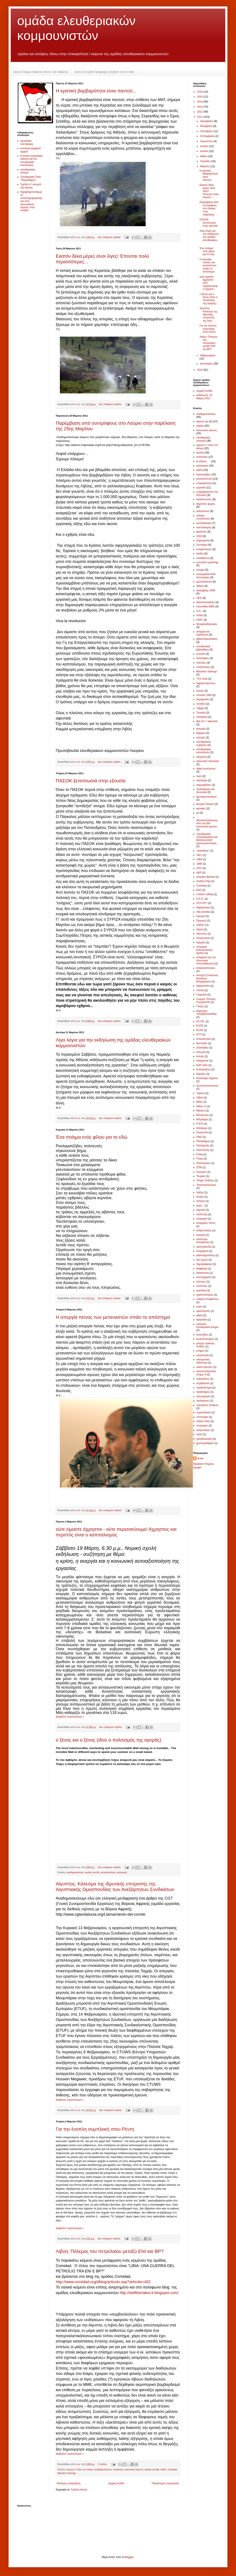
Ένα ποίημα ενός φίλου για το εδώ (91, 1137)
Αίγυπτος (201, 933)
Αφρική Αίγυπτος (205, 683)
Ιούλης (200, 690)
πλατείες (201, 662)
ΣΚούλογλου (203, 1163)
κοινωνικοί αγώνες (134, 2469)
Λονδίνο (201, 703)
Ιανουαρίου (207, 363)
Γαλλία (200, 990)
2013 (200, 106)
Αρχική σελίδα (116, 2483)
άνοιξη (200, 1196)
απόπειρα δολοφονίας (202, 1241)
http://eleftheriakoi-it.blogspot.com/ (149, 2293)
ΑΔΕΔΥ (200, 924)
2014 (200, 101)
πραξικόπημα (204, 1387)
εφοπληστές (203, 1311)
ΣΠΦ (199, 1167)
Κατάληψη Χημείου (207, 1078)
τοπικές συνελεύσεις (203, 517)
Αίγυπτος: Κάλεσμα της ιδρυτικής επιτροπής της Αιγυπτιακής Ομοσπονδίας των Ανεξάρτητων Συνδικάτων (115, 1886)
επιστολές (201, 1285)
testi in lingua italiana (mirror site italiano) (41, 72)
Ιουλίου (204, 146)
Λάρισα (200, 1093)
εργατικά (201, 1290)
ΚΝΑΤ (199, 619)
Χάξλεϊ (200, 1192)
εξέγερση (201, 756)
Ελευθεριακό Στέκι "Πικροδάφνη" (30, 178)
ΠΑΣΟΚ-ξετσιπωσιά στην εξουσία (91, 780)
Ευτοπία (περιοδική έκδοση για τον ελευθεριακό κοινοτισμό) (31, 160)
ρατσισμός (122, 1872)
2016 (200, 91)
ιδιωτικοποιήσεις (205, 602)
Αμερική (200, 942)
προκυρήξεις (203, 474)
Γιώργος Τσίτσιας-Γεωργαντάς (206, 1001)
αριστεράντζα (203, 1246)
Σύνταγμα (201, 544)
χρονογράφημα (205, 1443)
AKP (198, 872)
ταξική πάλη (203, 1421)
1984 (199, 859)
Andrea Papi (203, 881)
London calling (204, 894)
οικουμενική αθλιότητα (203, 1361)
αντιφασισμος (204, 549)
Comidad (172, 2469)
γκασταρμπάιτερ (205, 1255)
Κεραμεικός (202, 699)
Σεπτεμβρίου (207, 136)
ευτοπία (200, 653)
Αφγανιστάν (203, 985)
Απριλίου (205, 161)
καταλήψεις (202, 658)
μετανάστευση (108, 1872)
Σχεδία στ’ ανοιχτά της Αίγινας (30, 186)
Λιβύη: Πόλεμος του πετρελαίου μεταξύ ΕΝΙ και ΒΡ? (110, 2251)
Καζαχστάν (202, 1060)
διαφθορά (201, 1268)
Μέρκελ (200, 1110)
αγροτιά (200, 1209)
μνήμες (200, 1350)
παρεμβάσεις (203, 784)
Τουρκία (200, 1176)
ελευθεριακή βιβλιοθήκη (203, 648)
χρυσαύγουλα (204, 581)
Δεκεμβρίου (207, 121)
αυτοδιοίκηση (203, 523)
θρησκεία (201, 1319)
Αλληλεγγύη (203, 937)
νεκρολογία (202, 1355)
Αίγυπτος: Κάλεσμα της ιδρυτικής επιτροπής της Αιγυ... (208, 314)
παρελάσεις (202, 1378)
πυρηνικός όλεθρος (207, 1405)
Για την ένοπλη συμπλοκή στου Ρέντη (95, 2129)
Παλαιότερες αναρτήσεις (165, 2483)
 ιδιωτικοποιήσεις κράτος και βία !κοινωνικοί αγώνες (207, 823)
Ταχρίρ (200, 708)
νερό (199, 776)
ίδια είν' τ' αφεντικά (207, 721)
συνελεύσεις (203, 666)
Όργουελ (201, 920)
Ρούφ (199, 1154)
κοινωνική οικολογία (207, 761)
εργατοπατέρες (204, 1294)
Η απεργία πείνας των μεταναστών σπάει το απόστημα (113, 1317)
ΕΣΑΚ (199, 1030)
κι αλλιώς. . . (203, 461)
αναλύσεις (118, 2469)
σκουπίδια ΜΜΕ (205, 606)
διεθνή (200, 553)
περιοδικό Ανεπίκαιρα (26, 142)
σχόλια (200, 425)
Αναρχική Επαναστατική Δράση (204, 950)
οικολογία (201, 780)
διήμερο (200, 733)
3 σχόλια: (103, 2464)
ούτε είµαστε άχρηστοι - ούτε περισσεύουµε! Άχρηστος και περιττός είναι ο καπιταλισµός (116, 1532)
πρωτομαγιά (203, 1396)
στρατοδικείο (203, 1412)
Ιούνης (200, 1056)
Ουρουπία (202, 1132)
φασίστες (201, 531)
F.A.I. (199, 611)
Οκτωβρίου (206, 131)
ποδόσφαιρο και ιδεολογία (205, 791)
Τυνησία (201, 712)
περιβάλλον (202, 1383)
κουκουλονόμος (205, 1338)
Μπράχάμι (202, 1119)
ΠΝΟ (199, 1136)
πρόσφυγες (202, 1400)
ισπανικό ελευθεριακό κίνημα (207, 1326)
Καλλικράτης (203, 1069)
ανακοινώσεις (204, 499)
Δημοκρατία (203, 540)
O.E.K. (200, 898)
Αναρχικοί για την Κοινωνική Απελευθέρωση (206, 960)
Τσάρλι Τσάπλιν (205, 1180)
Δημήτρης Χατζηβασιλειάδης (206, 1012)
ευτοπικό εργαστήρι (207, 562)
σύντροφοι (202, 1416)
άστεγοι (200, 1201)
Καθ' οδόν (202, 1065)
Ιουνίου (204, 151)
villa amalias (203, 911)
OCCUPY (201, 903)
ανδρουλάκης (204, 1230)
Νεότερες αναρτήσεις (69, 2483)
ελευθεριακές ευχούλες (203, 743)
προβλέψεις (203, 1391)
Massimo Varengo (66, 2473)
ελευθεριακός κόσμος (27, 171)
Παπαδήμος (203, 1141)
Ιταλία (199, 615)
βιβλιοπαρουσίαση (206, 638)
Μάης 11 (201, 1106)
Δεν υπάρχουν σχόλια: (110, 237)
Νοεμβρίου (206, 126)
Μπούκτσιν (202, 1115)
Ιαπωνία (201, 1052)
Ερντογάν (201, 1043)
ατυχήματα (202, 1251)
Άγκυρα (200, 916)
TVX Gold (201, 678)
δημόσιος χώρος (205, 503)
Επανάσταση (203, 1038)
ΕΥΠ (199, 1034)
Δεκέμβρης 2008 (205, 590)
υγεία (199, 1434)
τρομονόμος (203, 1430)
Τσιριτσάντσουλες (206, 1184)
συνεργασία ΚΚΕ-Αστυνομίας (206, 576)
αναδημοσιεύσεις (75, 1872)
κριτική (200, 452)
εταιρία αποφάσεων (207, 1299)
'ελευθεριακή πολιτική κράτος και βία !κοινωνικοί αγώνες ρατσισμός (207, 839)
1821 (199, 855)
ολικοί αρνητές (204, 1367)
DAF (198, 889)
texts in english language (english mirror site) (104, 72)
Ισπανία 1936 (204, 695)
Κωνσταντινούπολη (207, 1085)
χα (197, 812)
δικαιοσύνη (202, 1272)
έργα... (200, 1205)
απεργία (201, 728)
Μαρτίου (205, 166)
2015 (200, 96)
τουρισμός (202, 1425)
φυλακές (201, 808)
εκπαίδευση (203, 558)
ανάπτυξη (201, 1214)
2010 (200, 369)
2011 (200, 116)
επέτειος (201, 1281)
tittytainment (203, 907)
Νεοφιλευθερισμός (206, 624)
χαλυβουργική (204, 1438)
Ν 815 (199, 1123)
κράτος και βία (92, 1872)
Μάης (199, 1101)
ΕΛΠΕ (199, 1025)
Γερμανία (201, 994)
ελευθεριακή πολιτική (203, 439)
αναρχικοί (201, 1218)
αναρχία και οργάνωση (202, 633)
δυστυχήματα (203, 1277)
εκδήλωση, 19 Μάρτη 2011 (204, 397)
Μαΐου (204, 156)
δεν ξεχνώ (202, 1259)
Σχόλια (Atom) (79, 2489)
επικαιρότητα (203, 483)
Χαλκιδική (201, 716)
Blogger (129, 2557)
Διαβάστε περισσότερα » (70, 1716)
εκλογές (200, 737)
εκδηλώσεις (202, 511)
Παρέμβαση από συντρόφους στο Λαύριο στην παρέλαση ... (209, 208)
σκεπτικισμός (203, 527)
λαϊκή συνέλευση (205, 768)
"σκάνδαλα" (202, 850)
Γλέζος (200, 1006)
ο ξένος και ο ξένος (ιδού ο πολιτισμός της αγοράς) (108, 1740)
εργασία (200, 487)
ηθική (199, 1315)
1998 (199, 863)
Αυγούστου (206, 141)
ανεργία (200, 1234)
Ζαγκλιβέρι (202, 1047)
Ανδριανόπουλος (205, 968)
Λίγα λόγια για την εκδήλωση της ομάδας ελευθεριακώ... (209, 237)
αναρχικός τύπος (205, 1222)
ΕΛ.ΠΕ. (200, 1021)
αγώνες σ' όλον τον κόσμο (79, 2469)
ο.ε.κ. (200, 1458)
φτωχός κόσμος (205, 803)
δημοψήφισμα (204, 1264)
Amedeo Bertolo (205, 876)
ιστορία (200, 569)
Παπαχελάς (202, 1145)
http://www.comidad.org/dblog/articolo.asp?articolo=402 (103, 2282)
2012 (200, 111)
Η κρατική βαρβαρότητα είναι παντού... (96, 90)
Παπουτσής (202, 1150)
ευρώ (199, 1306)
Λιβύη (163, 2469)
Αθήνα (200, 585)
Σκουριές (201, 1171)
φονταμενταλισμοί (206, 796)
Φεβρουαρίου (208, 355)
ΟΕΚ (199, 597)
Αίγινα (199, 929)
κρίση (199, 469)
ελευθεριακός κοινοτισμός (203, 751)
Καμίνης (201, 1073)
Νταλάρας (201, 1128)
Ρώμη (199, 1158)
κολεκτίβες (202, 1334)
